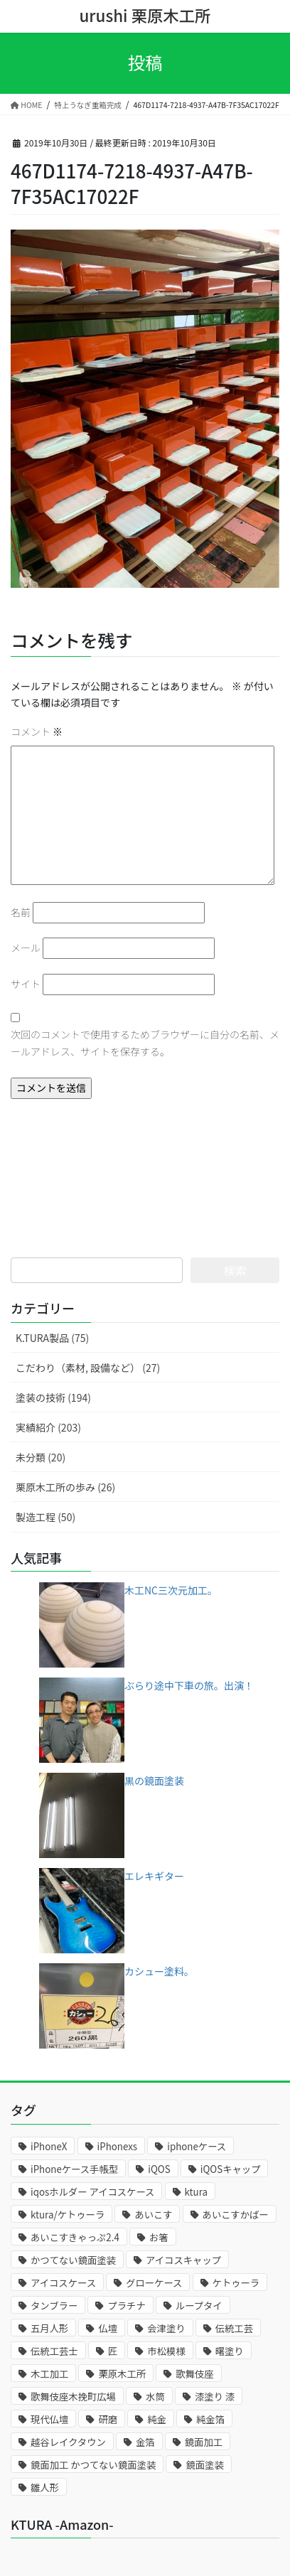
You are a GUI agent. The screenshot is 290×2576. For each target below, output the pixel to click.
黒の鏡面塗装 (154, 1780)
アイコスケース (63, 2283)
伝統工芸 (234, 2328)
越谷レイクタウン (68, 2442)
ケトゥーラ (236, 2283)
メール (26, 947)
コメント (37, 731)
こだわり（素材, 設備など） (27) (88, 1368)
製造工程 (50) (45, 1517)
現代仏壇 (49, 2419)
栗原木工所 (122, 2374)
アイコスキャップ (183, 2260)
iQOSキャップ (230, 2169)
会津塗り (166, 2328)
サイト (26, 984)
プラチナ (126, 2305)
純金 (156, 2419)
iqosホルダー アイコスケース (92, 2192)
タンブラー (54, 2305)
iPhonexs (117, 2146)
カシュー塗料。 (159, 1971)
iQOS (159, 2169)
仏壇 (107, 2328)
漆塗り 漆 (215, 2396)
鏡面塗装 (204, 2465)
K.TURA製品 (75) (52, 1338)
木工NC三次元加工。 (171, 1590)
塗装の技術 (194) (53, 1397)
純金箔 (210, 2419)
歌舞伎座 (194, 2374)
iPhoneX (49, 2146)
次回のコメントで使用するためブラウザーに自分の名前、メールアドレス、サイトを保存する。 (145, 1042)
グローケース (154, 2283)
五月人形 (49, 2328)
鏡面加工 (203, 2442)
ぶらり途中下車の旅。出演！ (189, 1685)
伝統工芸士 (54, 2351)
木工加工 (49, 2374)
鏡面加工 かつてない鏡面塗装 (93, 2465)
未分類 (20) (40, 1457)
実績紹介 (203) (48, 1427)
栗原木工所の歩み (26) (65, 1487)
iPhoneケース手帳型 (74, 2169)
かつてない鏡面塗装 (73, 2260)
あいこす (153, 2214)
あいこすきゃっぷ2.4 (75, 2237)
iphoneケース (196, 2146)
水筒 (155, 2396)
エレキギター (154, 1876)
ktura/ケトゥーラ (67, 2214)
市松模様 (166, 2351)
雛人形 (45, 2487)
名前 (21, 912)
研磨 (107, 2419)
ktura (196, 2192)
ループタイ (199, 2305)
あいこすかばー (236, 2214)
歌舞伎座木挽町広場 (73, 2396)
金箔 (145, 2442)
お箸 (158, 2237)
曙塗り (229, 2351)
